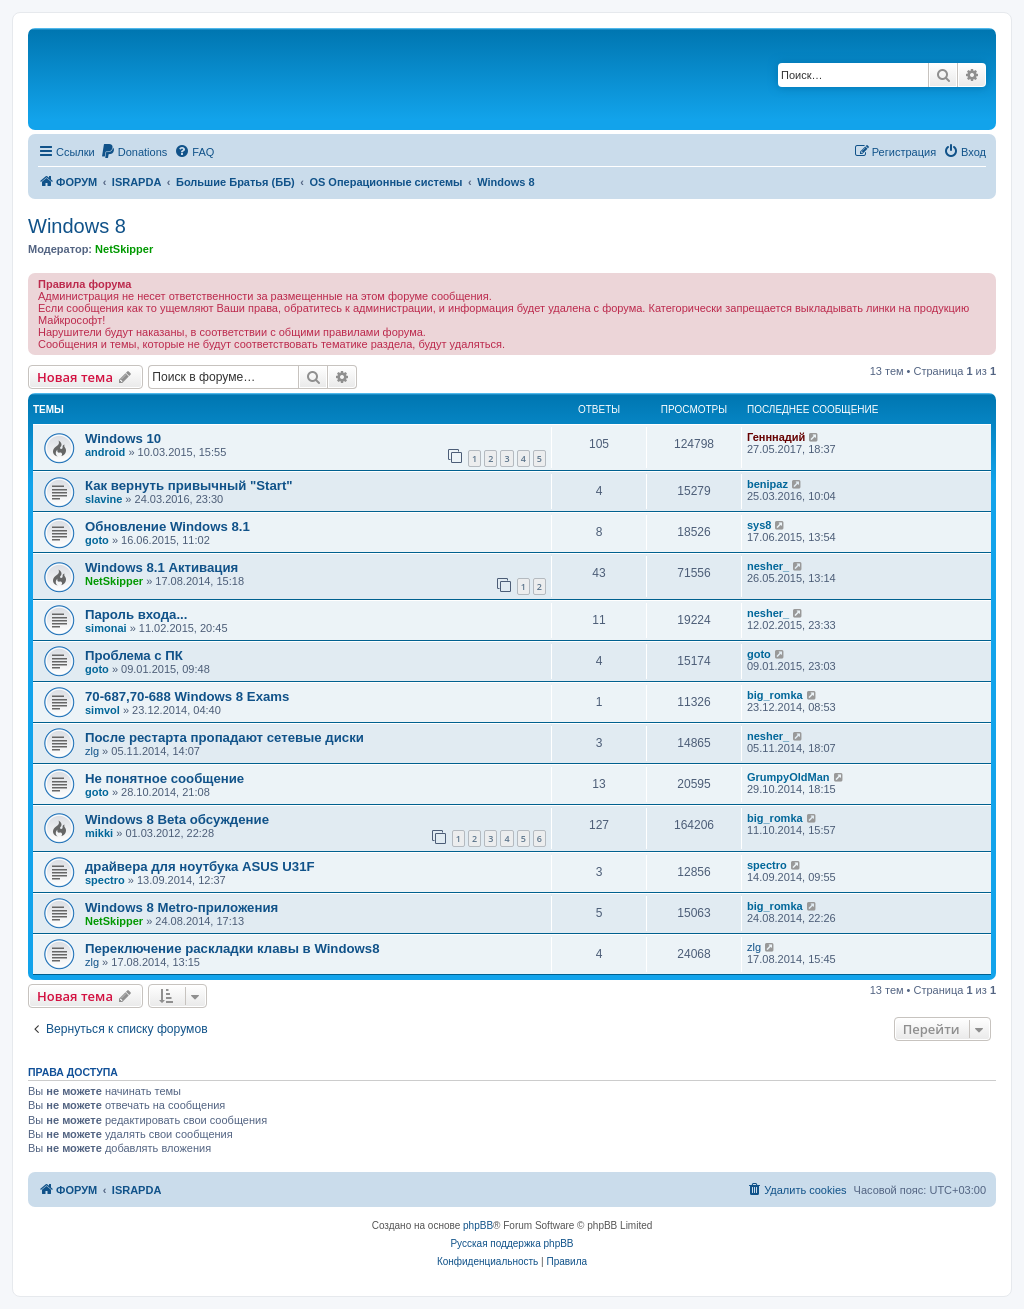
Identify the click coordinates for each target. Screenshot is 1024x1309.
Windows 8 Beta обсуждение (177, 819)
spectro (105, 880)
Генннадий (776, 437)
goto (97, 540)
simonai (106, 628)
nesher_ (768, 566)
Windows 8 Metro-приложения (181, 907)
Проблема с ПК (134, 655)
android (105, 452)
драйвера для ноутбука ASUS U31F (200, 866)
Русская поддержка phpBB (511, 1243)
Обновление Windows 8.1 (167, 526)
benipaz (767, 484)
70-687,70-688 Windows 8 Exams (187, 696)
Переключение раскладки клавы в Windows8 (232, 948)
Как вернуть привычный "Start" (189, 485)
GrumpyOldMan (788, 777)
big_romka (775, 695)
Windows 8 (77, 226)
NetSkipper (124, 249)
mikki (99, 833)
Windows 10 (123, 438)
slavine (103, 499)
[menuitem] (134, 152)
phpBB (478, 1225)
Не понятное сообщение (164, 778)
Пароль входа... (136, 614)
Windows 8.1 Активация (161, 567)
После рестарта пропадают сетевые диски (224, 737)
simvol (102, 710)
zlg (92, 751)
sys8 (759, 525)
